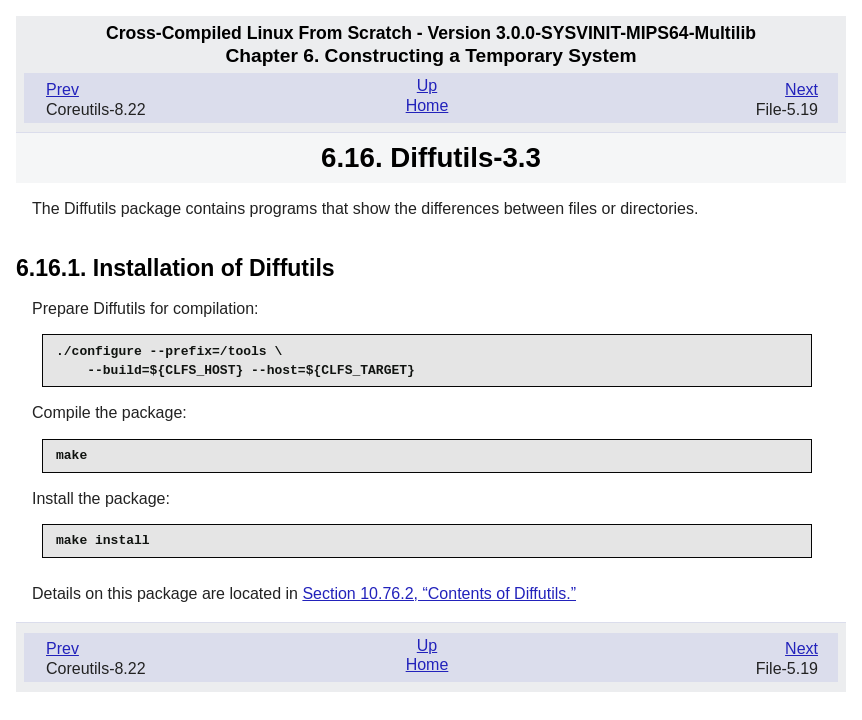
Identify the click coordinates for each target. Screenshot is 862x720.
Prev (62, 89)
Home (427, 105)
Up (427, 85)
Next (801, 89)
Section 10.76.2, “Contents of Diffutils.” (439, 593)
